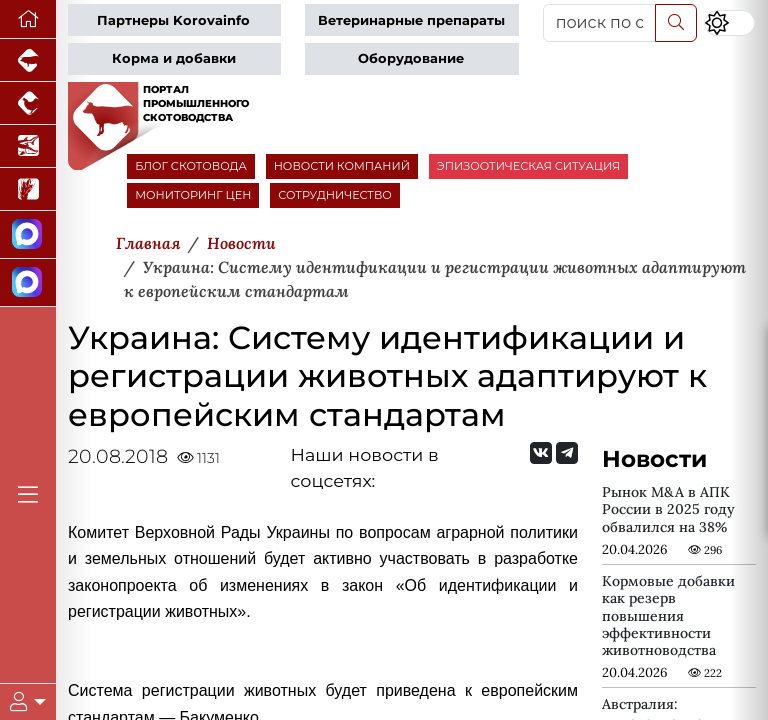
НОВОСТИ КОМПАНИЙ (342, 166)
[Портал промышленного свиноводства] (28, 60)
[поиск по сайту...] (599, 23)
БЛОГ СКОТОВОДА (190, 166)
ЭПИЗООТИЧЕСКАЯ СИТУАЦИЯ (528, 166)
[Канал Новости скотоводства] (28, 235)
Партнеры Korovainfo (173, 20)
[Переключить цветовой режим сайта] (729, 22)
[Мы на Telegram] (567, 453)
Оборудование (411, 58)
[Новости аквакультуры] (28, 146)
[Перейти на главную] (28, 19)
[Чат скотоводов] (28, 283)
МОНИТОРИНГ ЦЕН (193, 195)
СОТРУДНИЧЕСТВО (335, 195)
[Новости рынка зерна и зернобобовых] (28, 189)
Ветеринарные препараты (411, 20)
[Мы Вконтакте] (541, 453)
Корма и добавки (174, 58)
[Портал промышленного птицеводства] (28, 103)
